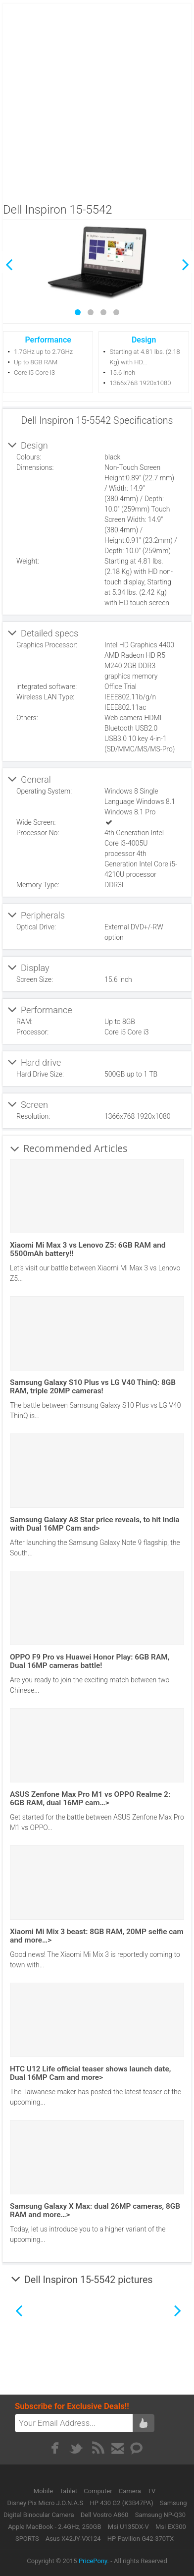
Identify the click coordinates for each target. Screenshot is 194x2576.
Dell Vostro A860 (105, 2515)
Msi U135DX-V (128, 2526)
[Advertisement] (96, 99)
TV (151, 2491)
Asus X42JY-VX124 (73, 2538)
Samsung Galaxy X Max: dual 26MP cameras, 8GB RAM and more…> (95, 2210)
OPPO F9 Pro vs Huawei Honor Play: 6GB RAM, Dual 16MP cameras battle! (89, 1661)
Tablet (69, 2491)
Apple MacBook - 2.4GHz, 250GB (54, 2526)
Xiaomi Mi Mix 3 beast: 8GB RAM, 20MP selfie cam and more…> (97, 1936)
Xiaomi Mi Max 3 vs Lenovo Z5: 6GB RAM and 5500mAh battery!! (87, 1249)
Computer (99, 2491)
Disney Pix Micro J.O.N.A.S (45, 2503)
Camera (131, 2491)
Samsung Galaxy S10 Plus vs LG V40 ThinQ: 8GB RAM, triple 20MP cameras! (93, 1386)
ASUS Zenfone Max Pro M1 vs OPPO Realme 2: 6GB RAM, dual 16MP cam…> (90, 1798)
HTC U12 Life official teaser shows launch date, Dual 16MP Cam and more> (90, 2073)
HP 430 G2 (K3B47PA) (121, 2503)
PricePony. (94, 2561)
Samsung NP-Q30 (160, 2515)
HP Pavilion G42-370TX (140, 2538)
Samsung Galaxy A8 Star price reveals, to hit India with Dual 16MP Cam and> (95, 1524)
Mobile (44, 2491)
